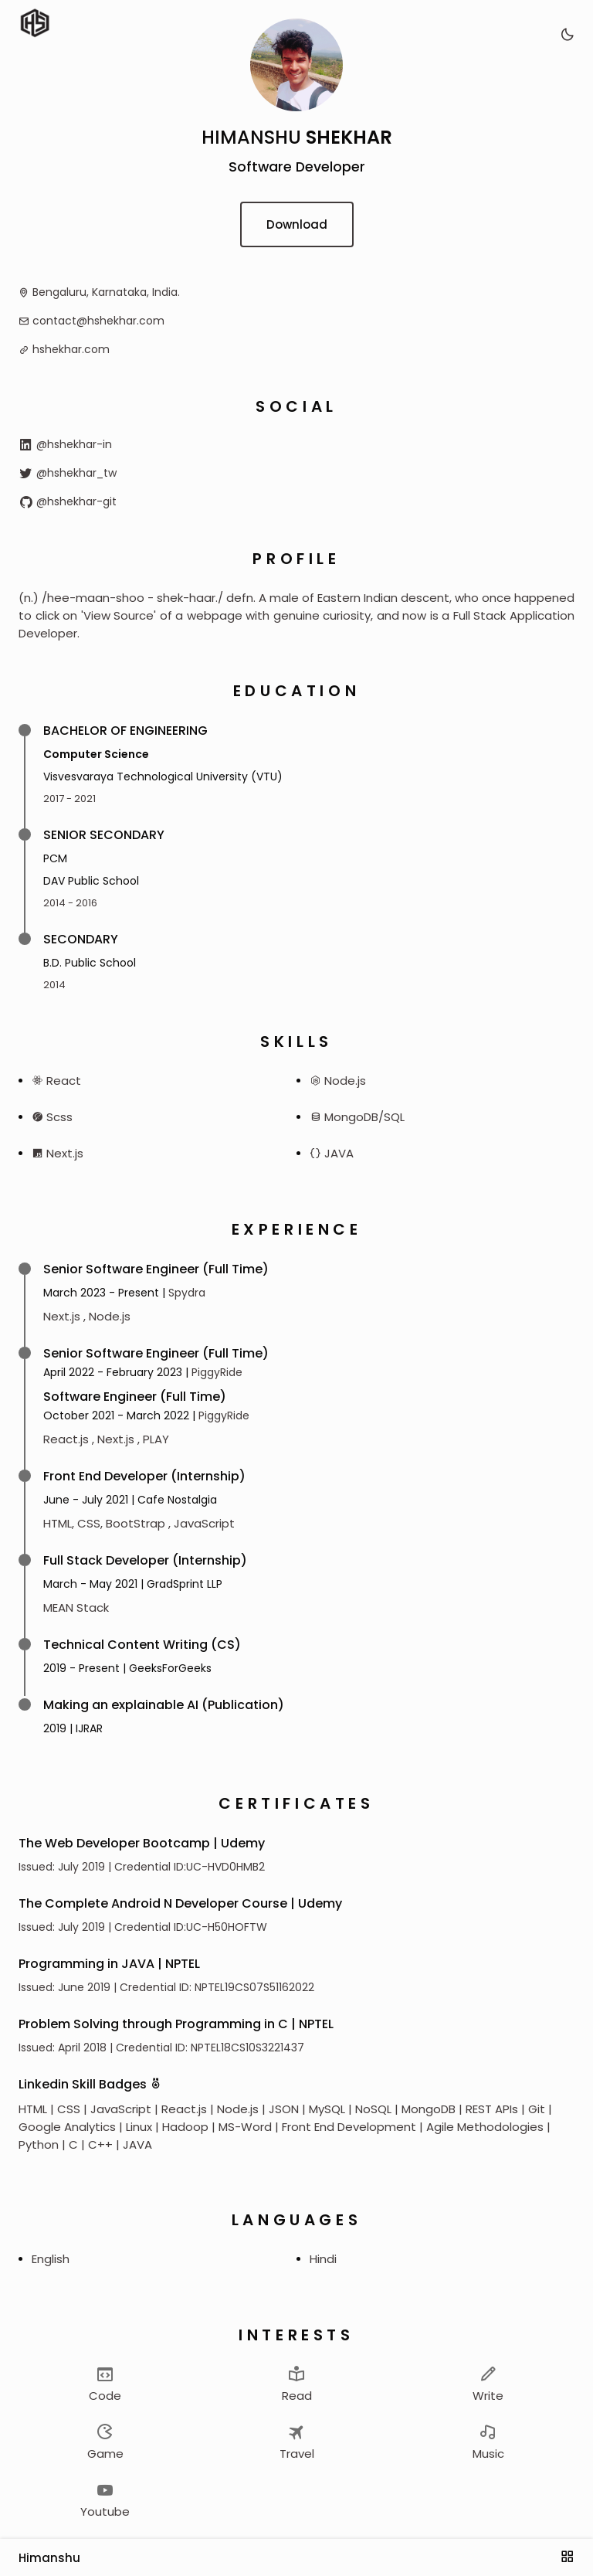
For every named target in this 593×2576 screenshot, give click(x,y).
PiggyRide (216, 1372)
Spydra (186, 1292)
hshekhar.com (71, 349)
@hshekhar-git (68, 501)
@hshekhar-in (65, 444)
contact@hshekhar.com (98, 320)
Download (296, 224)
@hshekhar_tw (68, 473)
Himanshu (49, 2558)
